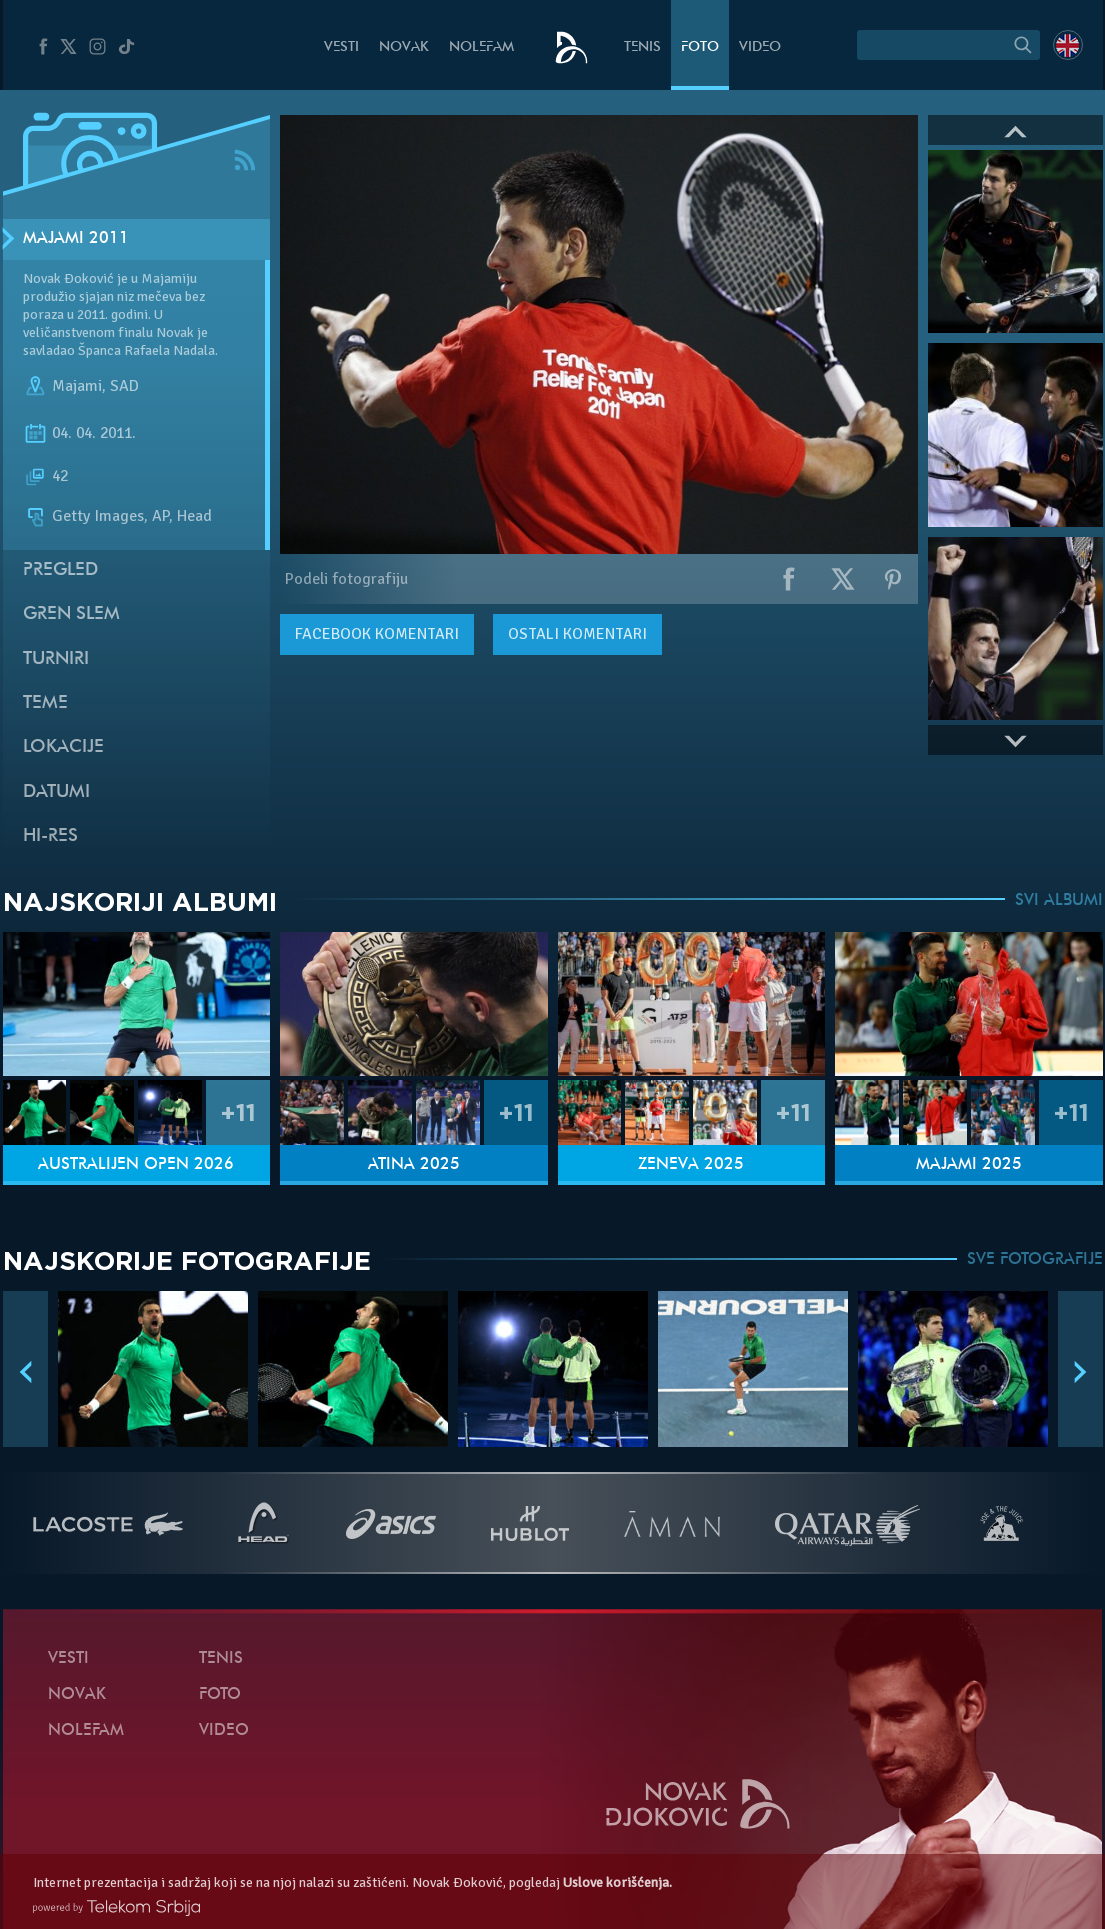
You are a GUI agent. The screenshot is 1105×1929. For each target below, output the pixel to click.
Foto (700, 47)
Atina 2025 (414, 1165)
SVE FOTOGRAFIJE (1035, 1260)
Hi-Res (50, 836)
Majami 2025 (969, 1165)
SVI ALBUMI (1059, 901)
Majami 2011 (76, 239)
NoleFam (481, 47)
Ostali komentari (577, 634)
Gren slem (71, 614)
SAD (124, 386)
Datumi (56, 792)
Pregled (60, 570)
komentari (377, 634)
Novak (404, 47)
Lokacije (63, 747)
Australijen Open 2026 (136, 1165)
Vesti (341, 47)
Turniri (56, 659)
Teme (45, 703)
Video (760, 47)
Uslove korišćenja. (617, 1882)
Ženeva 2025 (691, 1165)
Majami (77, 386)
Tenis (642, 47)
